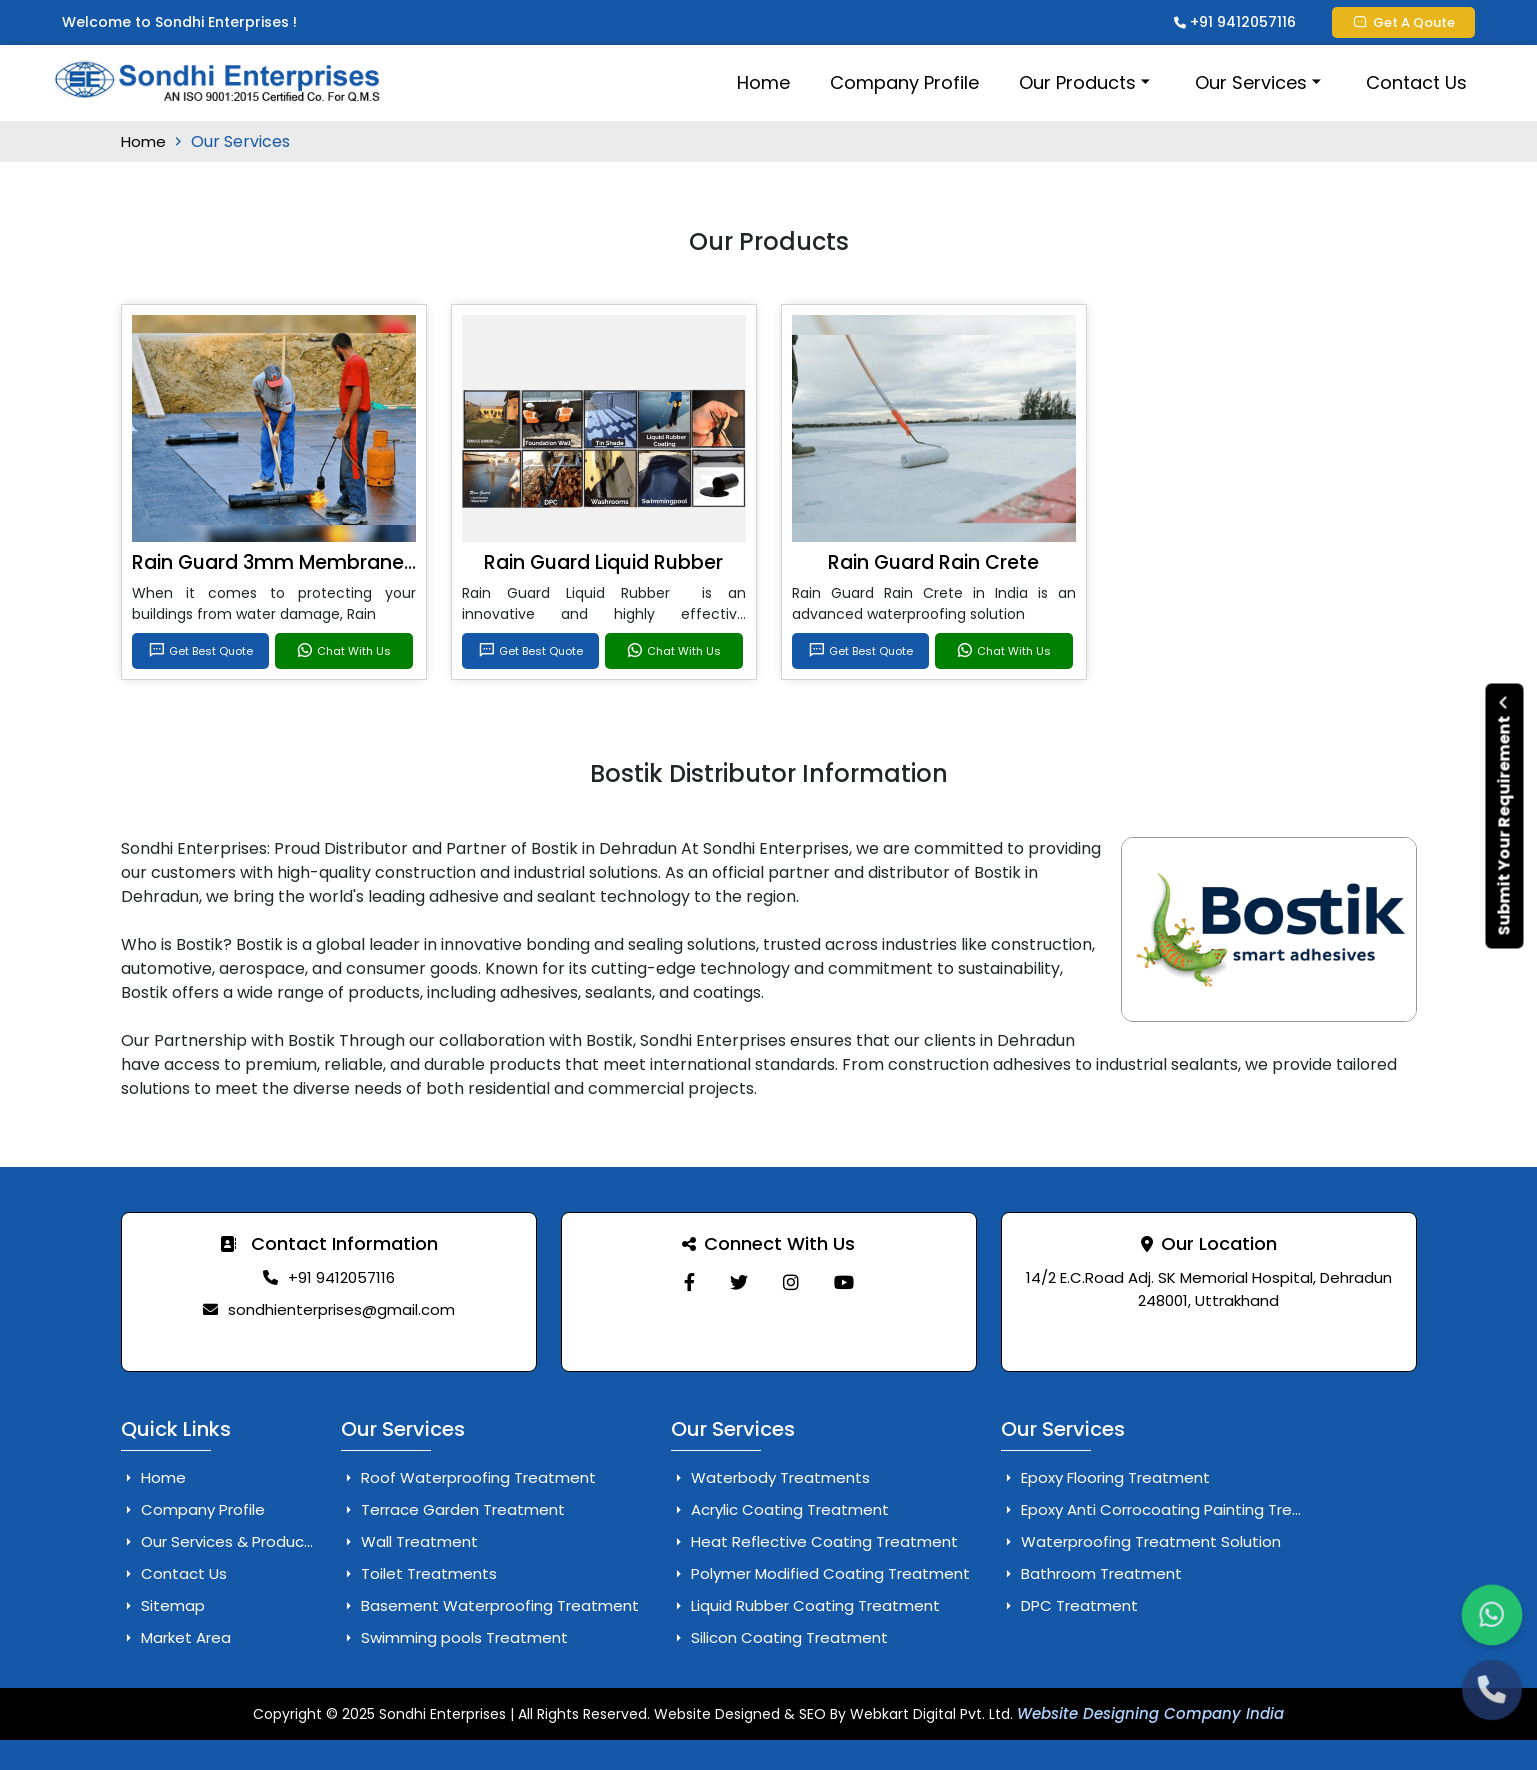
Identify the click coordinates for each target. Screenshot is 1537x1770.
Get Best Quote (200, 651)
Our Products (1087, 82)
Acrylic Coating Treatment (780, 1509)
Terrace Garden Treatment (453, 1509)
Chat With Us (343, 651)
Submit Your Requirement (1504, 815)
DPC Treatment (1069, 1605)
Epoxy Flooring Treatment (1105, 1477)
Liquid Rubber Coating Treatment (805, 1605)
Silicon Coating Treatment (779, 1637)
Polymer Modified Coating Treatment (820, 1573)
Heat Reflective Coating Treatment (814, 1541)
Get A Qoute (1403, 22)
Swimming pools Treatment (454, 1637)
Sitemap (163, 1605)
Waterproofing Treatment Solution (1141, 1541)
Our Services (1260, 82)
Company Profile (904, 82)
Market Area (176, 1637)
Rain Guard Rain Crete (933, 562)
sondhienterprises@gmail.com (341, 1309)
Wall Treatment (409, 1541)
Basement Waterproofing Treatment (490, 1605)
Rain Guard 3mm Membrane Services (310, 562)
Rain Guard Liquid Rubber (603, 562)
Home (763, 82)
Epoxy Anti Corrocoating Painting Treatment (1175, 1509)
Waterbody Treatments (770, 1477)
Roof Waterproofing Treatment (468, 1477)
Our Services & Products (220, 1541)
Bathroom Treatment (1091, 1573)
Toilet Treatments (419, 1573)
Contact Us (1416, 82)
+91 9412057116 (1235, 22)
